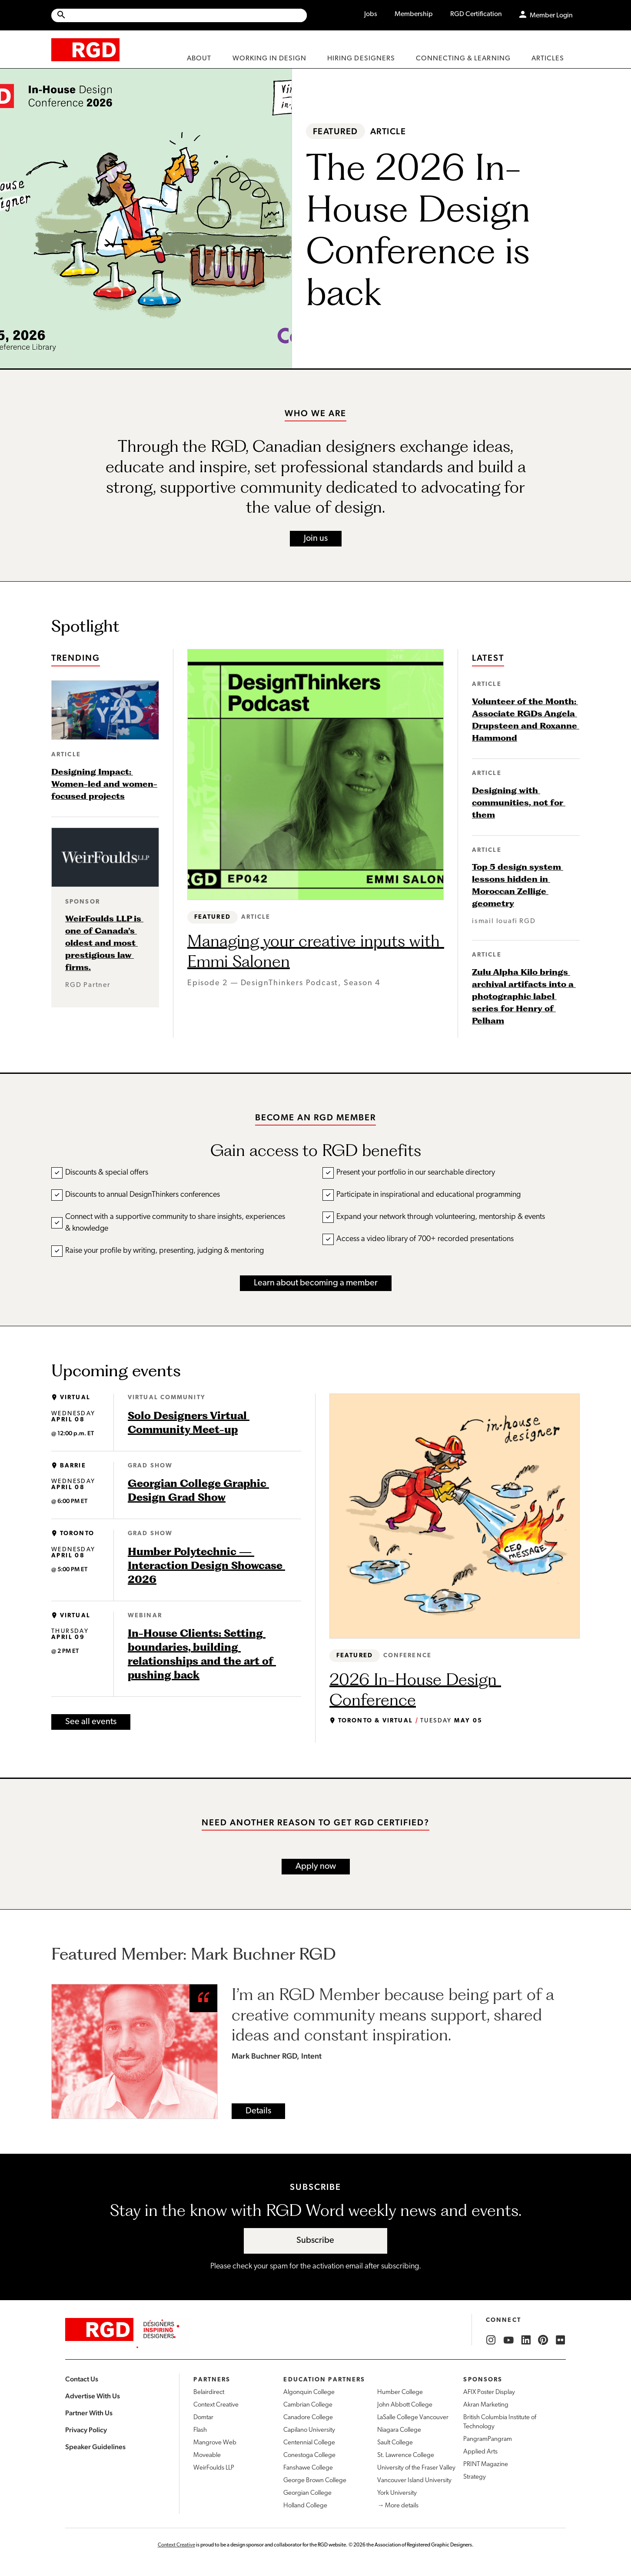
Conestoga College (309, 2455)
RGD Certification (476, 14)
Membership (414, 14)
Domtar (203, 2417)
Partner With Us (89, 2413)
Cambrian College (307, 2405)
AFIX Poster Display (489, 2392)
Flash (200, 2430)
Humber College (400, 2392)
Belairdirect (208, 2392)
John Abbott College (404, 2405)
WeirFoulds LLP (213, 2468)
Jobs (370, 14)
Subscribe (315, 2240)
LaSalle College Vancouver (412, 2417)
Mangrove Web (214, 2443)
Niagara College (399, 2430)
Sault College (395, 2443)
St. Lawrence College (405, 2455)
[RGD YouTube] (508, 2340)
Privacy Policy (86, 2430)
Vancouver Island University (414, 2480)
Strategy (474, 2477)
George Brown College (314, 2480)
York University (397, 2493)
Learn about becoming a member (316, 1283)
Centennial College (309, 2443)
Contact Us (81, 2379)
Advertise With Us (92, 2396)
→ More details (397, 2506)
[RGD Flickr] (560, 2340)
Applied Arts (480, 2452)
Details (258, 2111)
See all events (90, 1722)
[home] (85, 49)
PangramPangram (487, 2439)
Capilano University (309, 2430)
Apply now (316, 1866)
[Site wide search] (179, 15)
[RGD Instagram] (491, 2340)
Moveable (207, 2455)
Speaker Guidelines (95, 2447)
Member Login (551, 15)
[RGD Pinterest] (543, 2340)
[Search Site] (186, 15)
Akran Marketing (485, 2405)
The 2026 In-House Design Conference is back (423, 229)
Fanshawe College (308, 2468)
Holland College (305, 2506)
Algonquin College (309, 2392)
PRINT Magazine (485, 2464)
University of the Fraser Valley (416, 2468)
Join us (316, 538)
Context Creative (216, 2405)
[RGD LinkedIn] (526, 2340)
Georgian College (307, 2493)
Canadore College (308, 2417)
